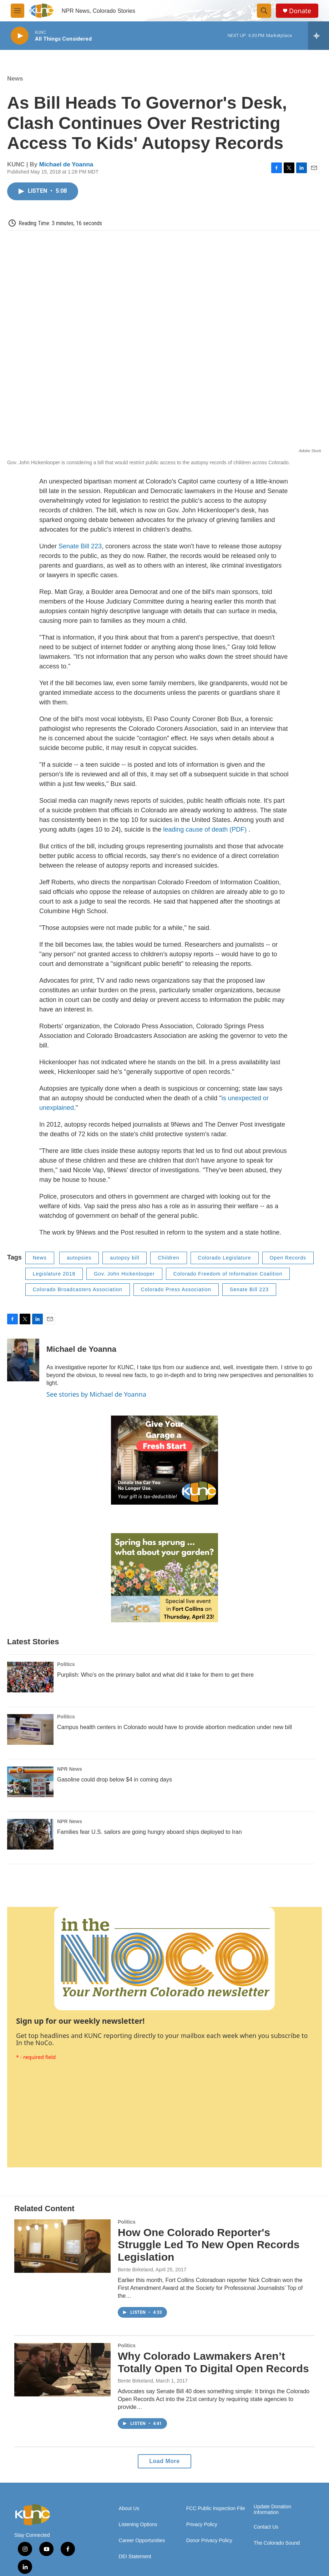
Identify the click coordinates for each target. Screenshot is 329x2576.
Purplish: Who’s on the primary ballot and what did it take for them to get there (155, 1675)
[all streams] (318, 35)
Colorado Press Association (176, 1289)
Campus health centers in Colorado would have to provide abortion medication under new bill (174, 1727)
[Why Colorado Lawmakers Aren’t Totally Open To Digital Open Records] (62, 2369)
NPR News (69, 1769)
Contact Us (266, 2527)
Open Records (288, 1258)
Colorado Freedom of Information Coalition (228, 1274)
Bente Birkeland (135, 2269)
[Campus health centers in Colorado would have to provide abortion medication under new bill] (30, 1729)
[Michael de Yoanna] (23, 1360)
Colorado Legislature (224, 1258)
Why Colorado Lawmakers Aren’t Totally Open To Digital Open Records (213, 2362)
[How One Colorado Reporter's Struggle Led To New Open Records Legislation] (62, 2246)
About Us (129, 2508)
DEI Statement (135, 2556)
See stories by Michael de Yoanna (96, 1394)
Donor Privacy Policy (209, 2540)
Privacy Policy (201, 2524)
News (15, 78)
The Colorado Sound (277, 2543)
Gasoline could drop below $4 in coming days (114, 1779)
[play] (19, 36)
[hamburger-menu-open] (17, 11)
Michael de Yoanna (66, 164)
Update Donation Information (272, 2509)
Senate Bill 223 (80, 546)
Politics (66, 1664)
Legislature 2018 (54, 1274)
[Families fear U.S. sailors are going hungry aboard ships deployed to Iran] (30, 1834)
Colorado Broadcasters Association (77, 1289)
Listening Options (138, 2524)
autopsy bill (124, 1258)
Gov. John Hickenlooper (124, 1274)
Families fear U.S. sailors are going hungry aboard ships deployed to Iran (149, 1832)
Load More (164, 2461)
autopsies (79, 1258)
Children (168, 1258)
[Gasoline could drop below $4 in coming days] (30, 1782)
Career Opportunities (142, 2540)
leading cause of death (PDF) (205, 829)
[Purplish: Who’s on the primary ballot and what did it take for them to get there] (30, 1677)
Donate (300, 11)
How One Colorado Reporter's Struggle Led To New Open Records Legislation (209, 2244)
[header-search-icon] (264, 11)
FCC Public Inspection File (215, 2508)
